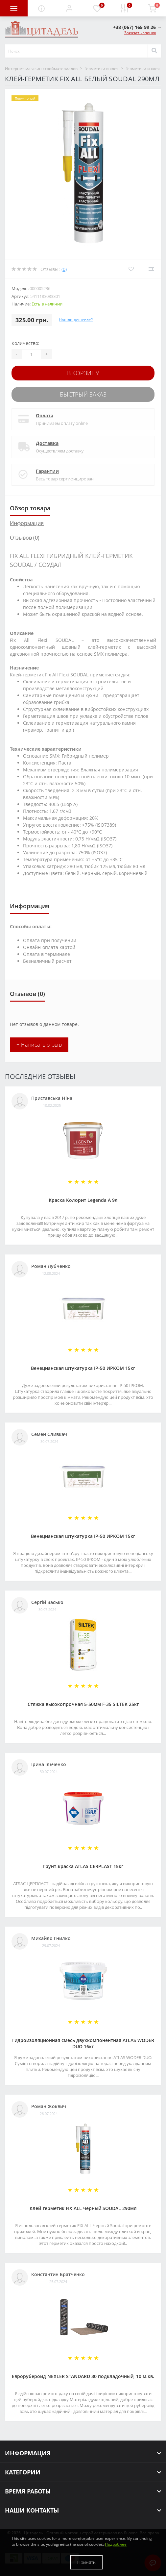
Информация (27, 523)
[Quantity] (31, 354)
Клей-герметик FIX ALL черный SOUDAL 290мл (83, 2208)
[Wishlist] (131, 269)
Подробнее (116, 2544)
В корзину (83, 373)
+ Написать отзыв (39, 1044)
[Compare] (151, 269)
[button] (69, 8)
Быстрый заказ (83, 394)
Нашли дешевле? (76, 320)
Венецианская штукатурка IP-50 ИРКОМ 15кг (83, 1368)
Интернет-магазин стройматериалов (41, 68)
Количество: (25, 343)
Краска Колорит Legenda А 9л (83, 1200)
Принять (86, 2562)
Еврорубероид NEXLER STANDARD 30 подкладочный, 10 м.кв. (83, 2376)
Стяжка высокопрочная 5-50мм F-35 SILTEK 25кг (83, 1704)
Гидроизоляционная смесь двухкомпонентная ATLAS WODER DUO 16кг (83, 2043)
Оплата (44, 415)
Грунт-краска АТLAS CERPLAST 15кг (83, 1866)
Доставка (47, 443)
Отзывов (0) (24, 537)
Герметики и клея (101, 68)
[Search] (154, 51)
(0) (64, 269)
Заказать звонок (140, 33)
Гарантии (47, 471)
